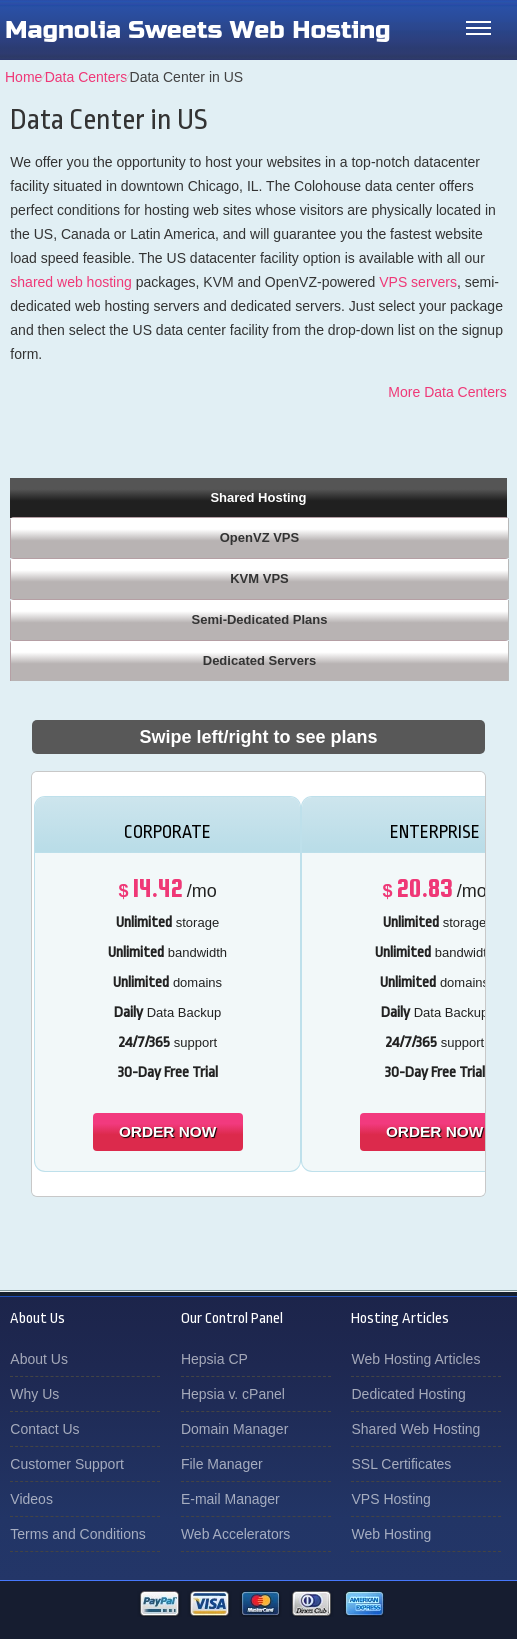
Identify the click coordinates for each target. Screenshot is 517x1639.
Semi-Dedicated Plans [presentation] (260, 619)
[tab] (258, 497)
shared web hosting (70, 282)
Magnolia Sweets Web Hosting (198, 30)
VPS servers (418, 282)
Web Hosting (391, 1534)
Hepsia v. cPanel (233, 1394)
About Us (39, 1359)
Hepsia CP (214, 1359)
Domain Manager (234, 1429)
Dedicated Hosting (408, 1394)
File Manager (222, 1464)
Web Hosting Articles (415, 1359)
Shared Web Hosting (415, 1429)
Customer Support (67, 1464)
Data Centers (86, 77)
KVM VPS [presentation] (259, 578)
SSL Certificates (401, 1464)
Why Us (34, 1394)
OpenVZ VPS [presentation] (259, 537)
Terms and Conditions (77, 1534)
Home (23, 77)
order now (167, 1131)
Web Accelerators (235, 1534)
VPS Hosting (390, 1499)
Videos (31, 1499)
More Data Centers (447, 392)
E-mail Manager (230, 1499)
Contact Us (44, 1429)
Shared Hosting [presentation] (258, 497)
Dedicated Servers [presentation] (259, 660)
